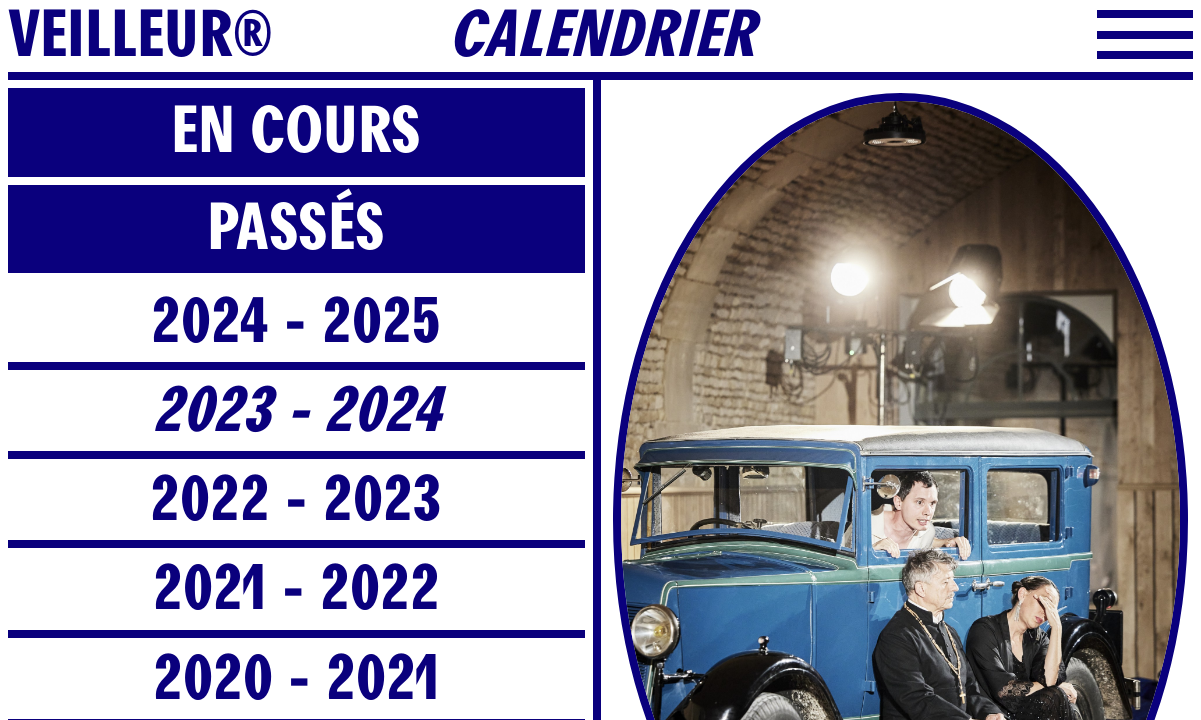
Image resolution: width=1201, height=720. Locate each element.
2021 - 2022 (296, 588)
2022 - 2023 (296, 499)
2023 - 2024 (296, 410)
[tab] (296, 136)
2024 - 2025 (296, 321)
